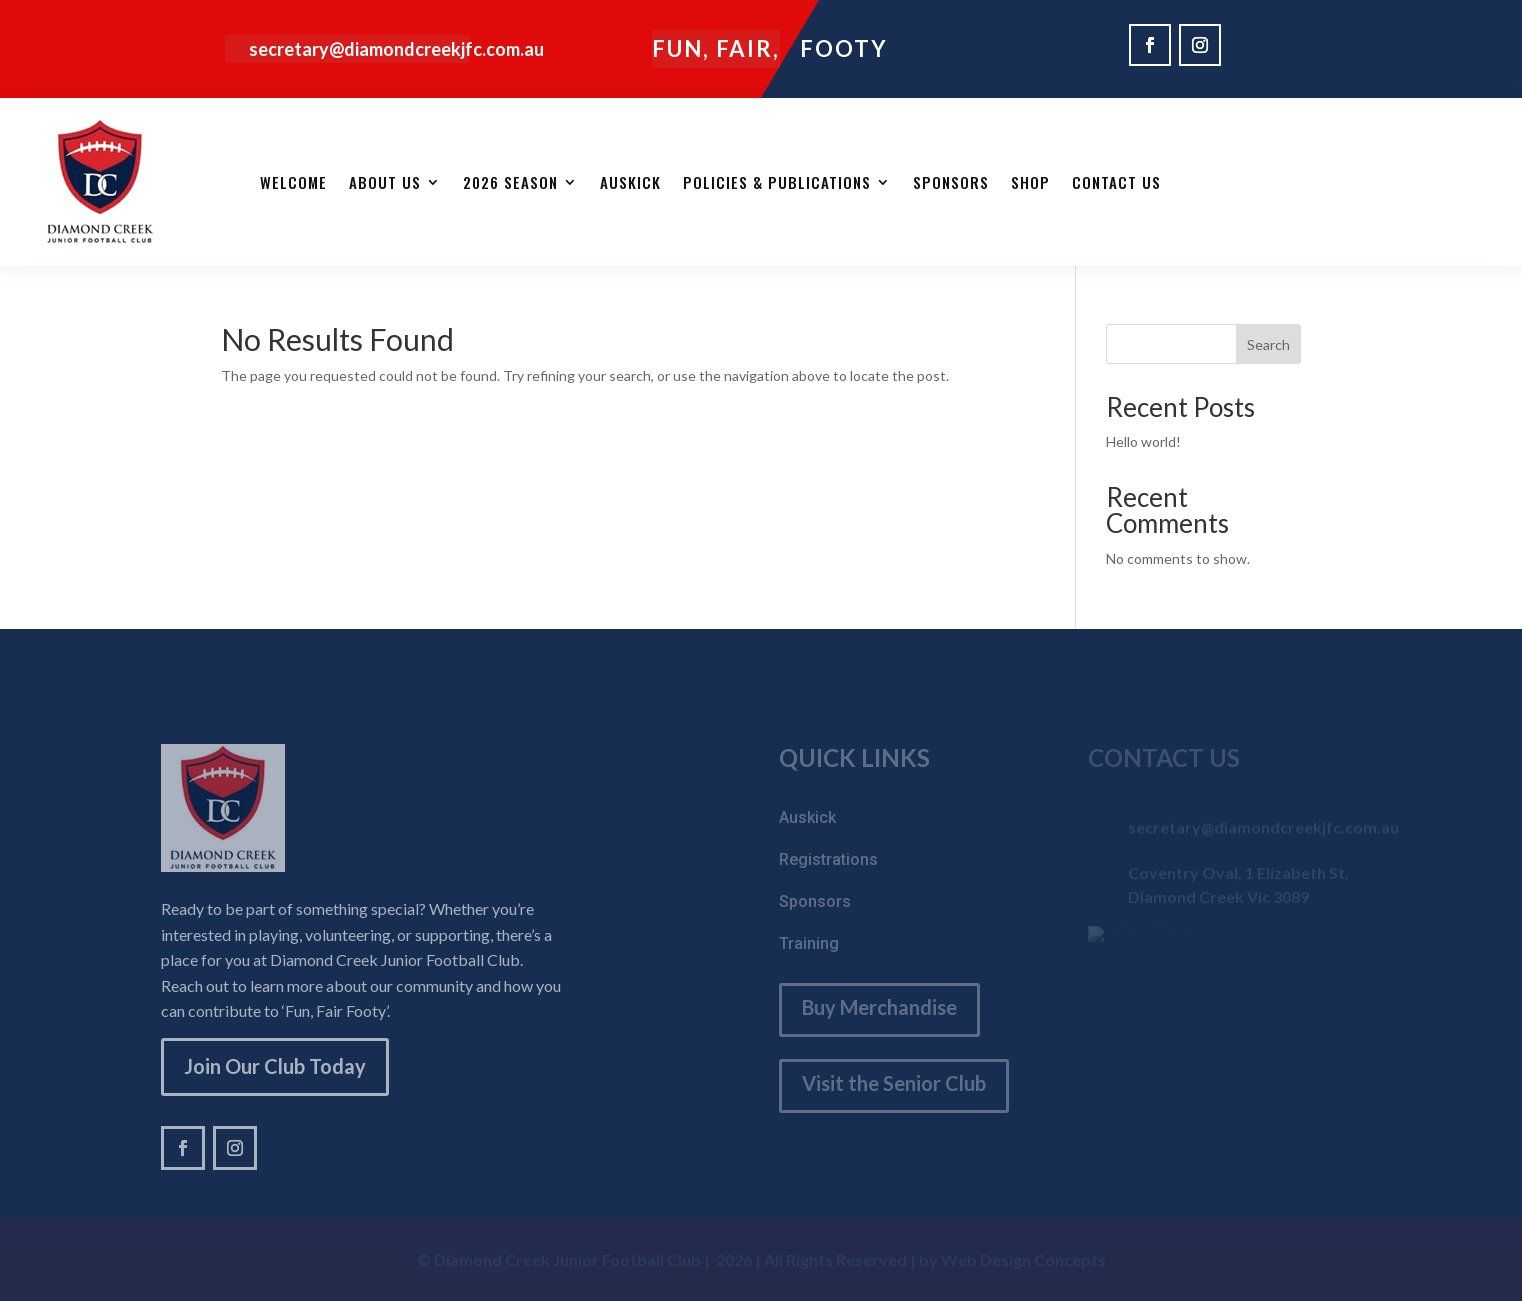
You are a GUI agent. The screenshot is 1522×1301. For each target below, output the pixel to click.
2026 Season (510, 182)
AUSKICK (630, 182)
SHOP (1030, 182)
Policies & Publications (777, 182)
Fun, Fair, (716, 48)
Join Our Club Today (275, 1066)
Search (1268, 344)
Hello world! (1143, 441)
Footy (844, 48)
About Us (385, 182)
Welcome (293, 182)
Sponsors (951, 182)
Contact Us (1116, 182)
